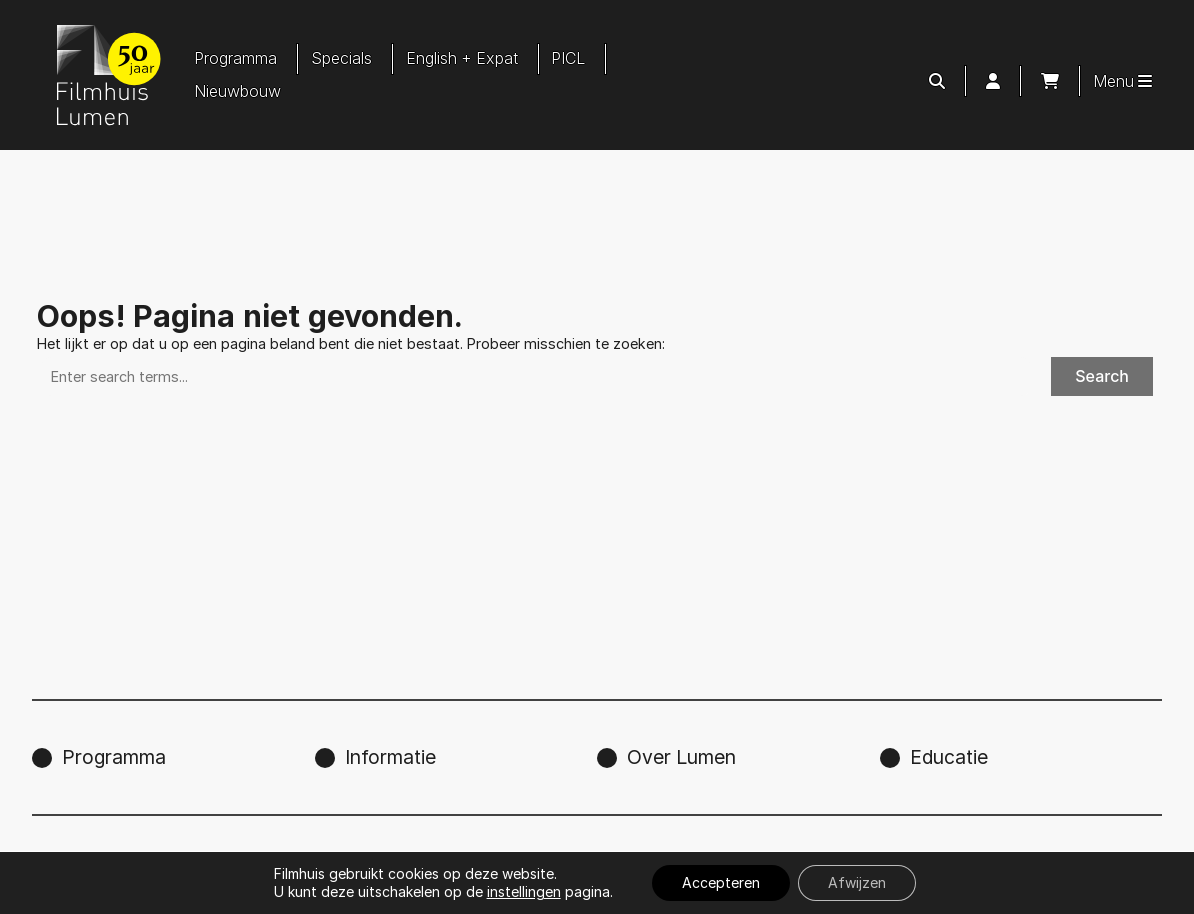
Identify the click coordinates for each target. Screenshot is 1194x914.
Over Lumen (681, 757)
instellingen (524, 891)
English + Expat (462, 58)
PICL (568, 58)
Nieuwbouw (237, 91)
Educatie (949, 757)
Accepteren (721, 882)
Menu (1122, 81)
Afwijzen (857, 882)
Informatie (390, 757)
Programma (235, 58)
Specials (341, 58)
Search (1102, 376)
